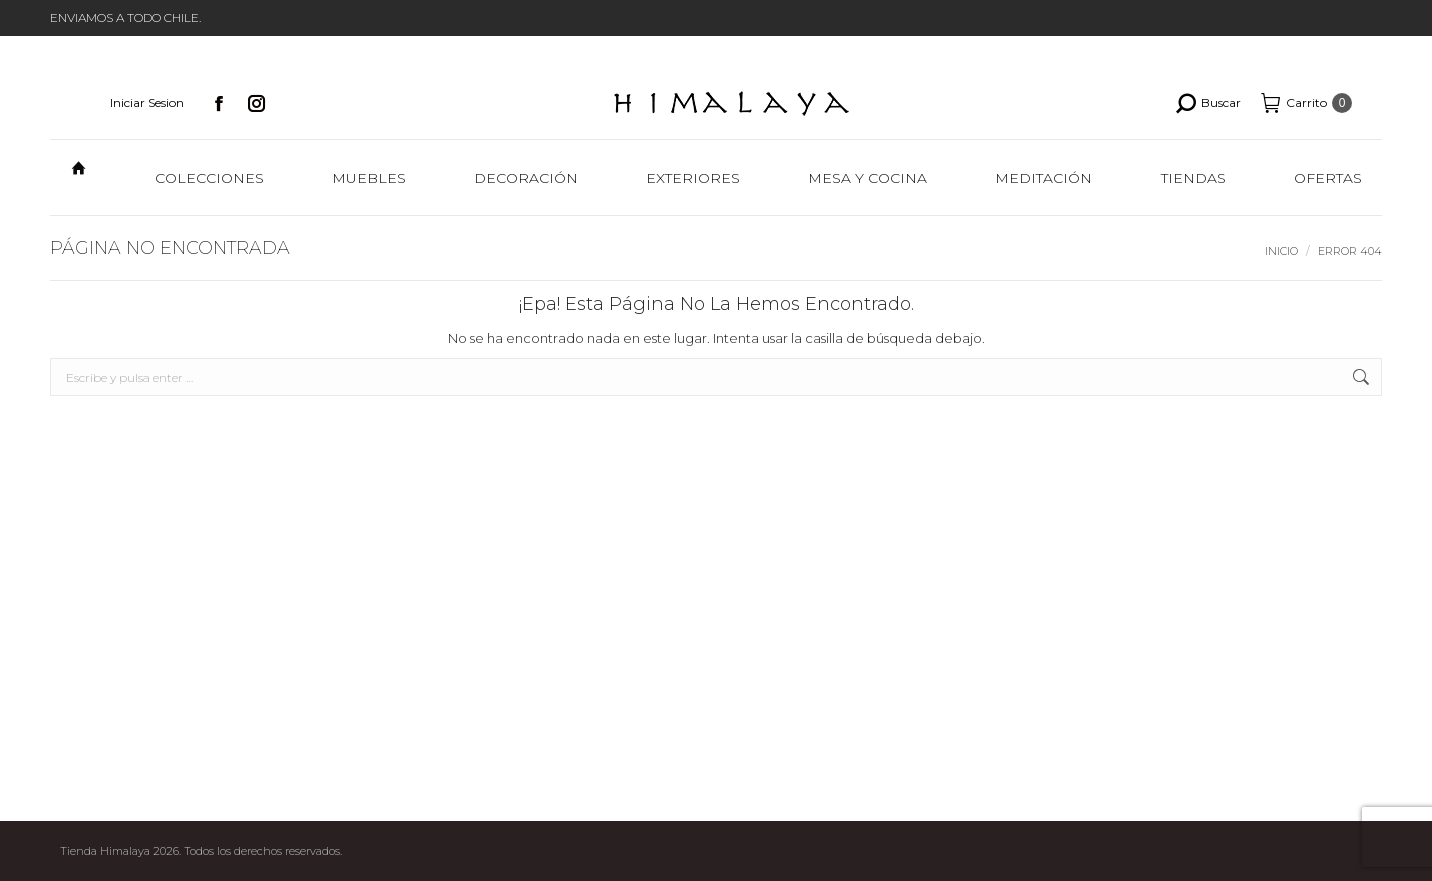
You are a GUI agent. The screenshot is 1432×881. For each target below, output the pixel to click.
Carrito (1306, 103)
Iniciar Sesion (147, 102)
